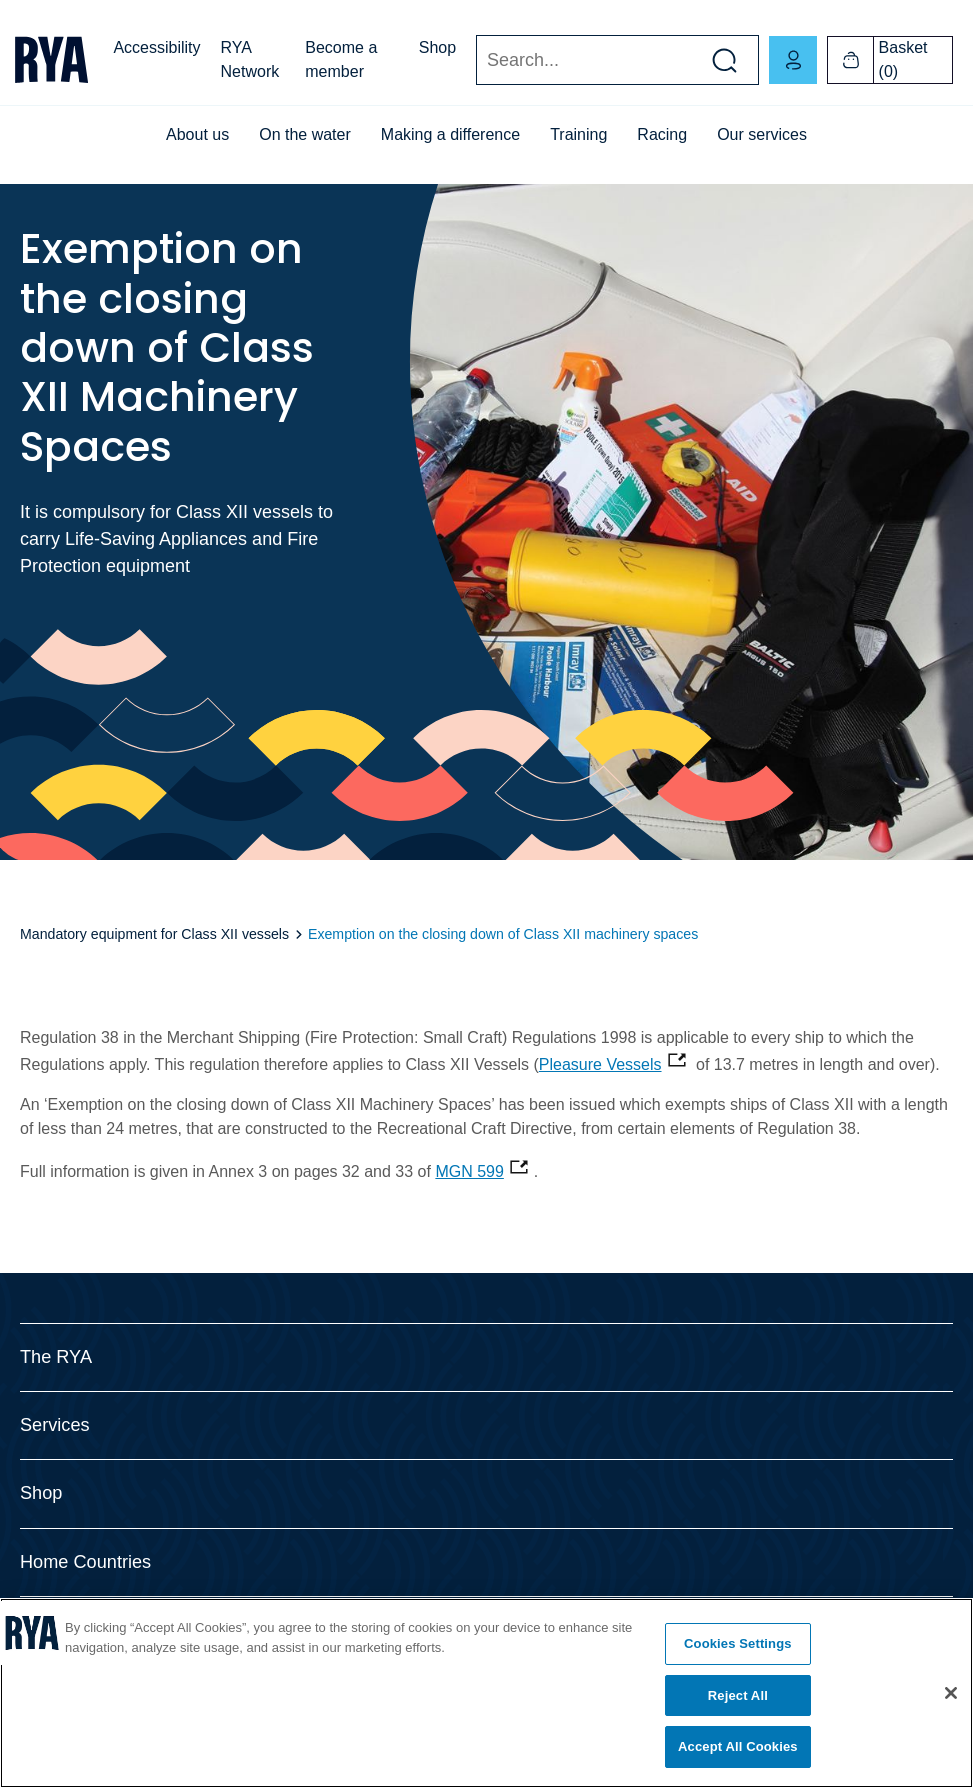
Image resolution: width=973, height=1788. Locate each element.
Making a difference (450, 134)
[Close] (951, 1693)
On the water (305, 134)
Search (475, 60)
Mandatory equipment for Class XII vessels (156, 934)
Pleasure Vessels (600, 1064)
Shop (437, 47)
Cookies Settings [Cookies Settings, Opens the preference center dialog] (738, 1643)
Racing (662, 134)
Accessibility (156, 47)
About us (197, 134)
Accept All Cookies (738, 1746)
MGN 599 (469, 1171)
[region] (486, 1693)
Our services (762, 134)
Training (578, 134)
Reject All (738, 1695)
